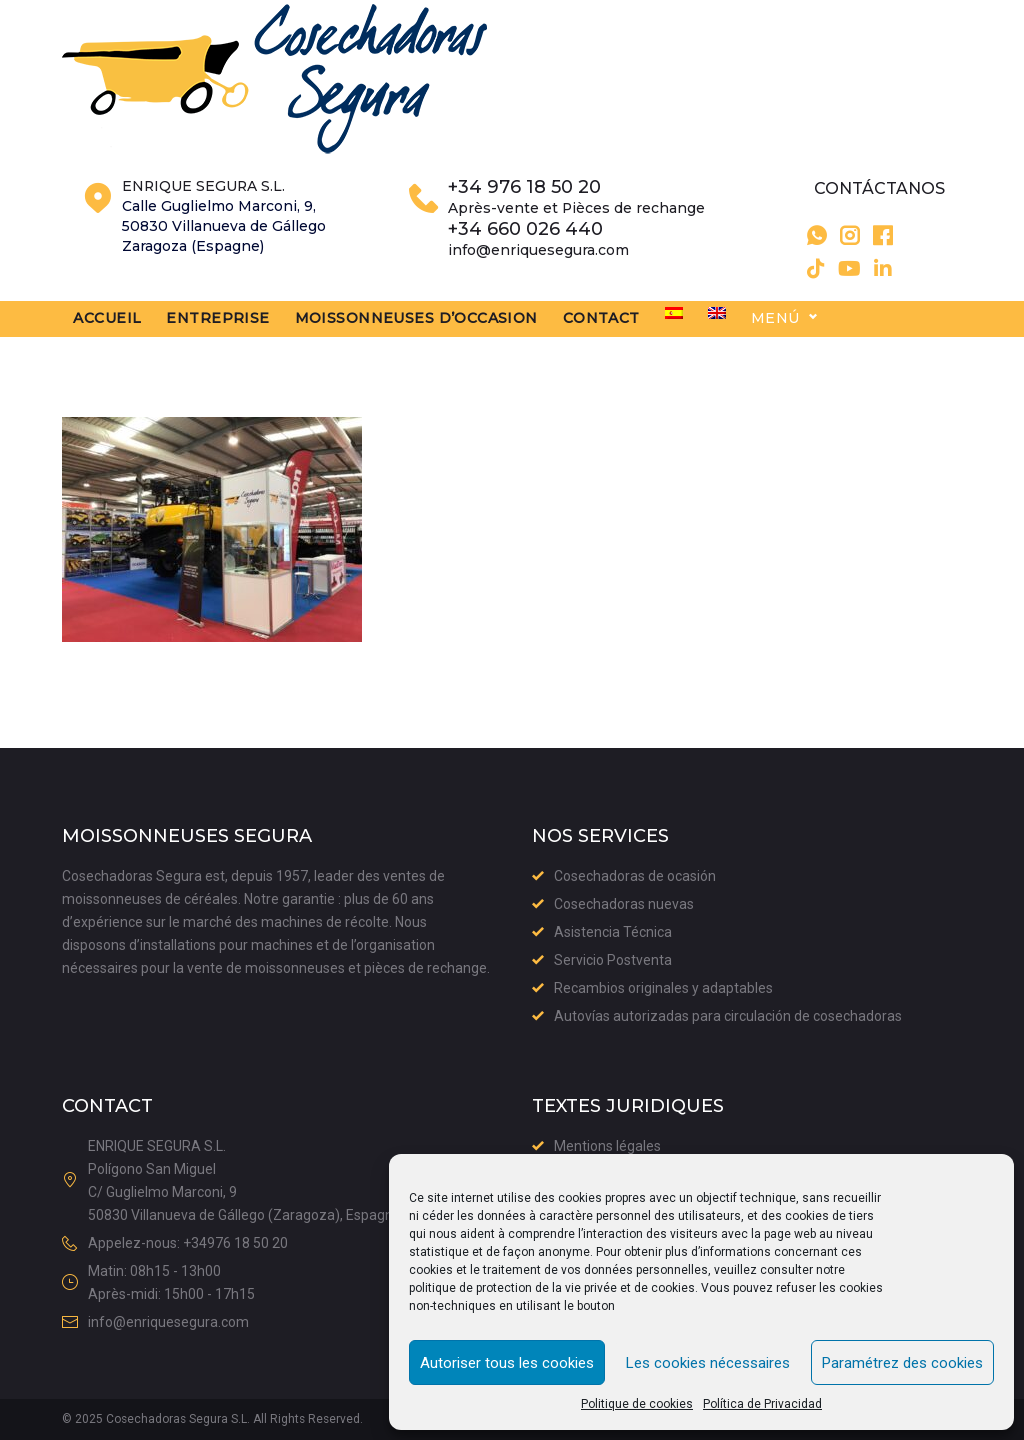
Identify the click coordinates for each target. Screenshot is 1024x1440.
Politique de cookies (637, 1404)
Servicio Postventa (613, 960)
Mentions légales (607, 1146)
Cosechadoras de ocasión (635, 876)
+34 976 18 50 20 (524, 214)
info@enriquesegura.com (538, 276)
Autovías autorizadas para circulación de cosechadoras (728, 1016)
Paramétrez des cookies (902, 1363)
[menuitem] (740, 340)
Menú (841, 345)
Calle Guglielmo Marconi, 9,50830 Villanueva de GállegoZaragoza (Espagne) (224, 253)
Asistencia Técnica (613, 932)
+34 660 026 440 (525, 256)
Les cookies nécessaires (708, 1363)
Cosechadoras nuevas (624, 904)
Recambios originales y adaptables (663, 988)
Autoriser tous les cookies (507, 1363)
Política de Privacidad (762, 1404)
